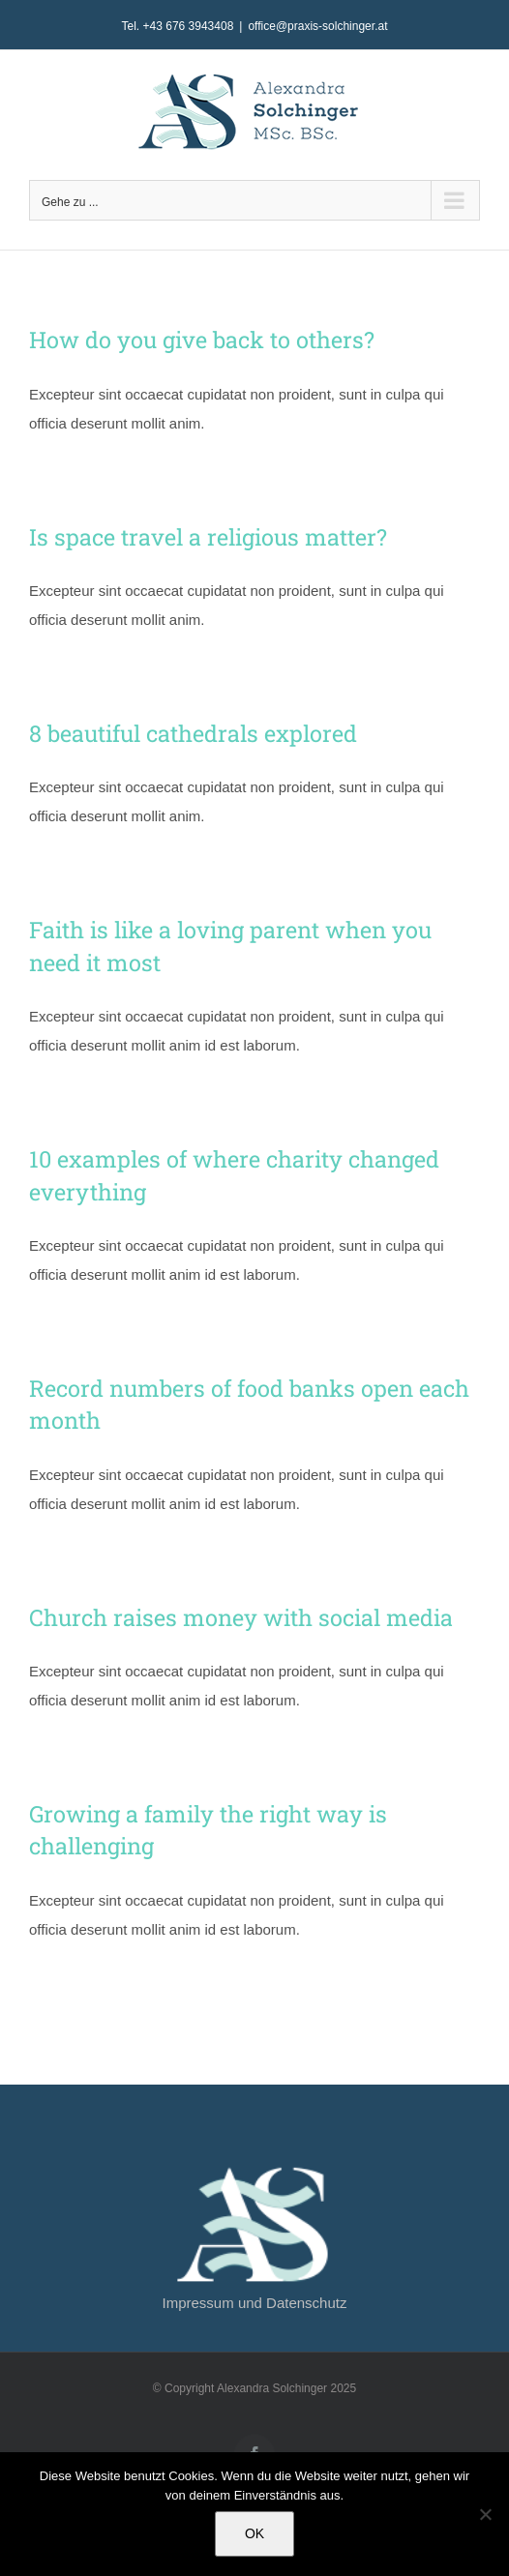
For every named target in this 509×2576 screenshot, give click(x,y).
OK (254, 2533)
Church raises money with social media (241, 1617)
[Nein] (484, 2514)
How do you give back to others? (201, 339)
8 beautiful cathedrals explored (193, 733)
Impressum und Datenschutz (255, 2303)
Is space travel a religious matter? (208, 536)
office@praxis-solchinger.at (317, 26)
